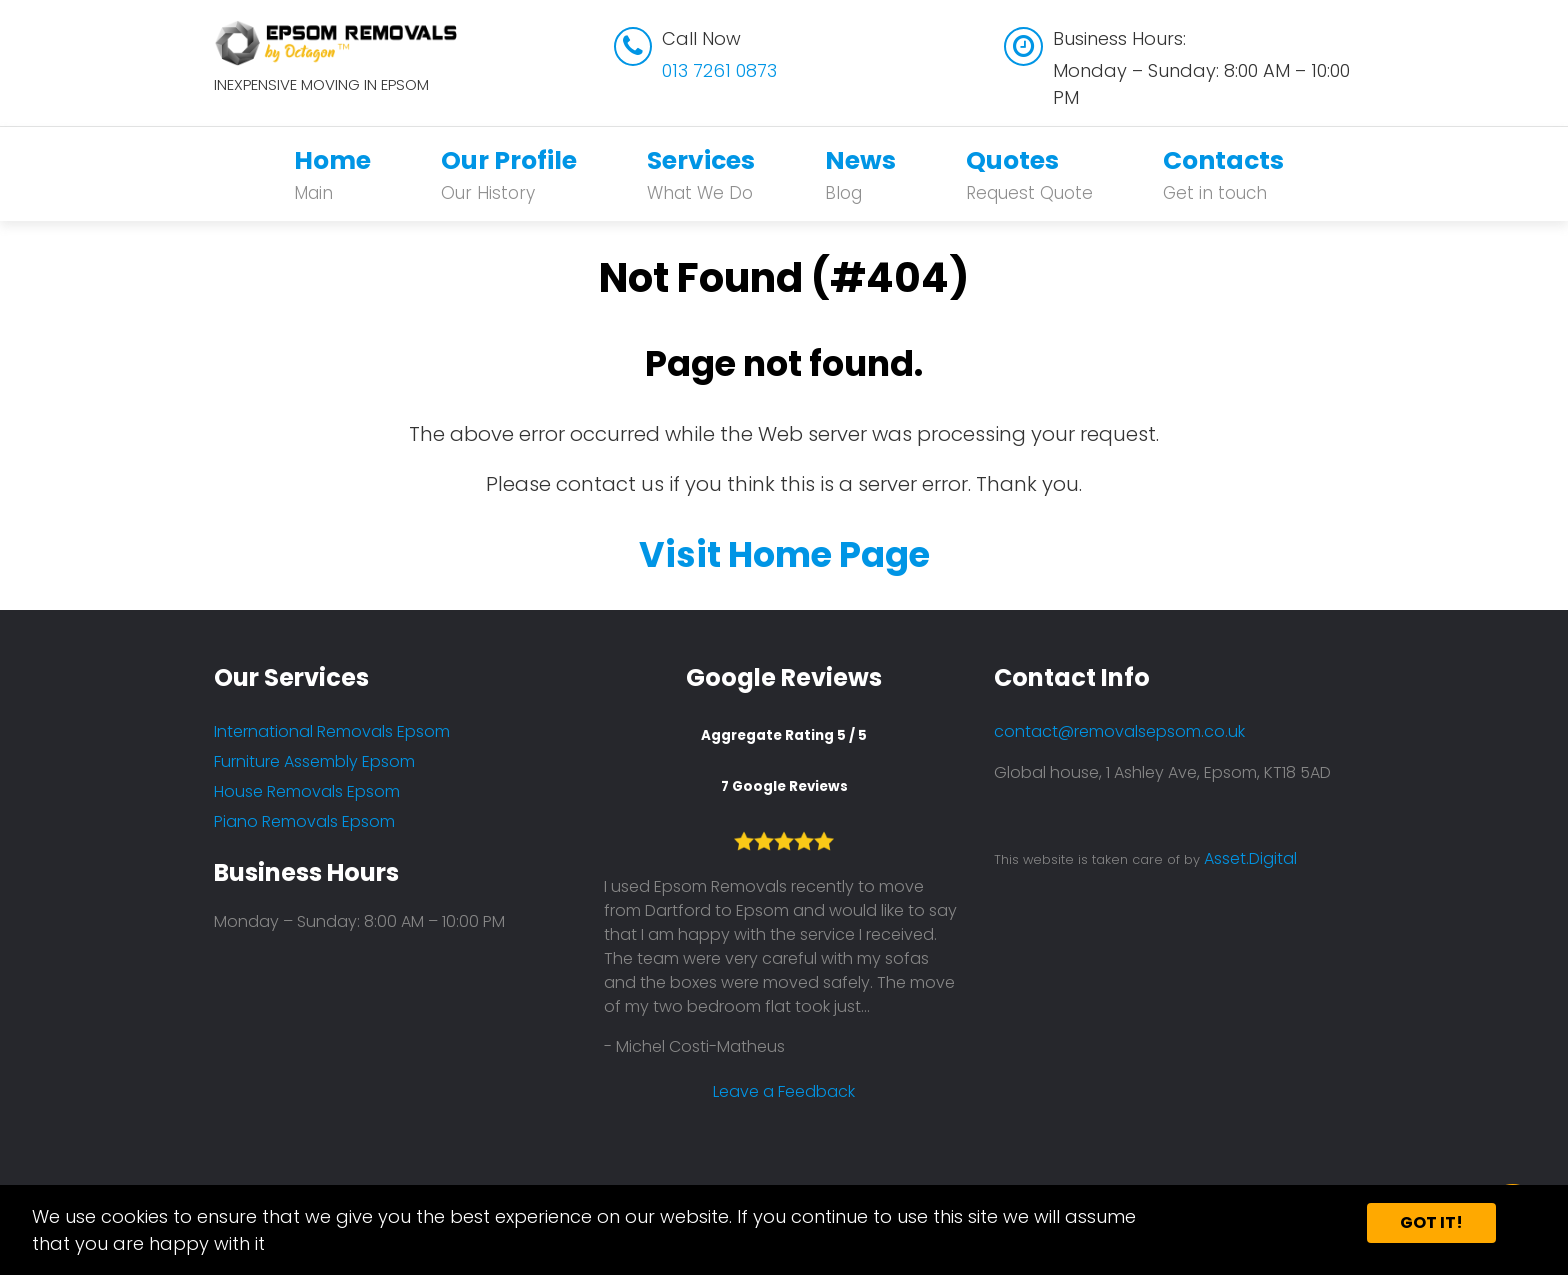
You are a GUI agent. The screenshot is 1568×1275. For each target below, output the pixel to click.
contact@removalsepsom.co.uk (1119, 731)
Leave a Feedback (784, 1091)
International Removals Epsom (332, 731)
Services (701, 174)
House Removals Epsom (307, 791)
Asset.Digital (1250, 858)
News (860, 174)
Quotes (1029, 174)
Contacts (1223, 174)
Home (332, 174)
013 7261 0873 (719, 70)
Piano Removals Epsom (304, 821)
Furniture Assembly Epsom (314, 761)
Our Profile (509, 174)
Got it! (1431, 1222)
